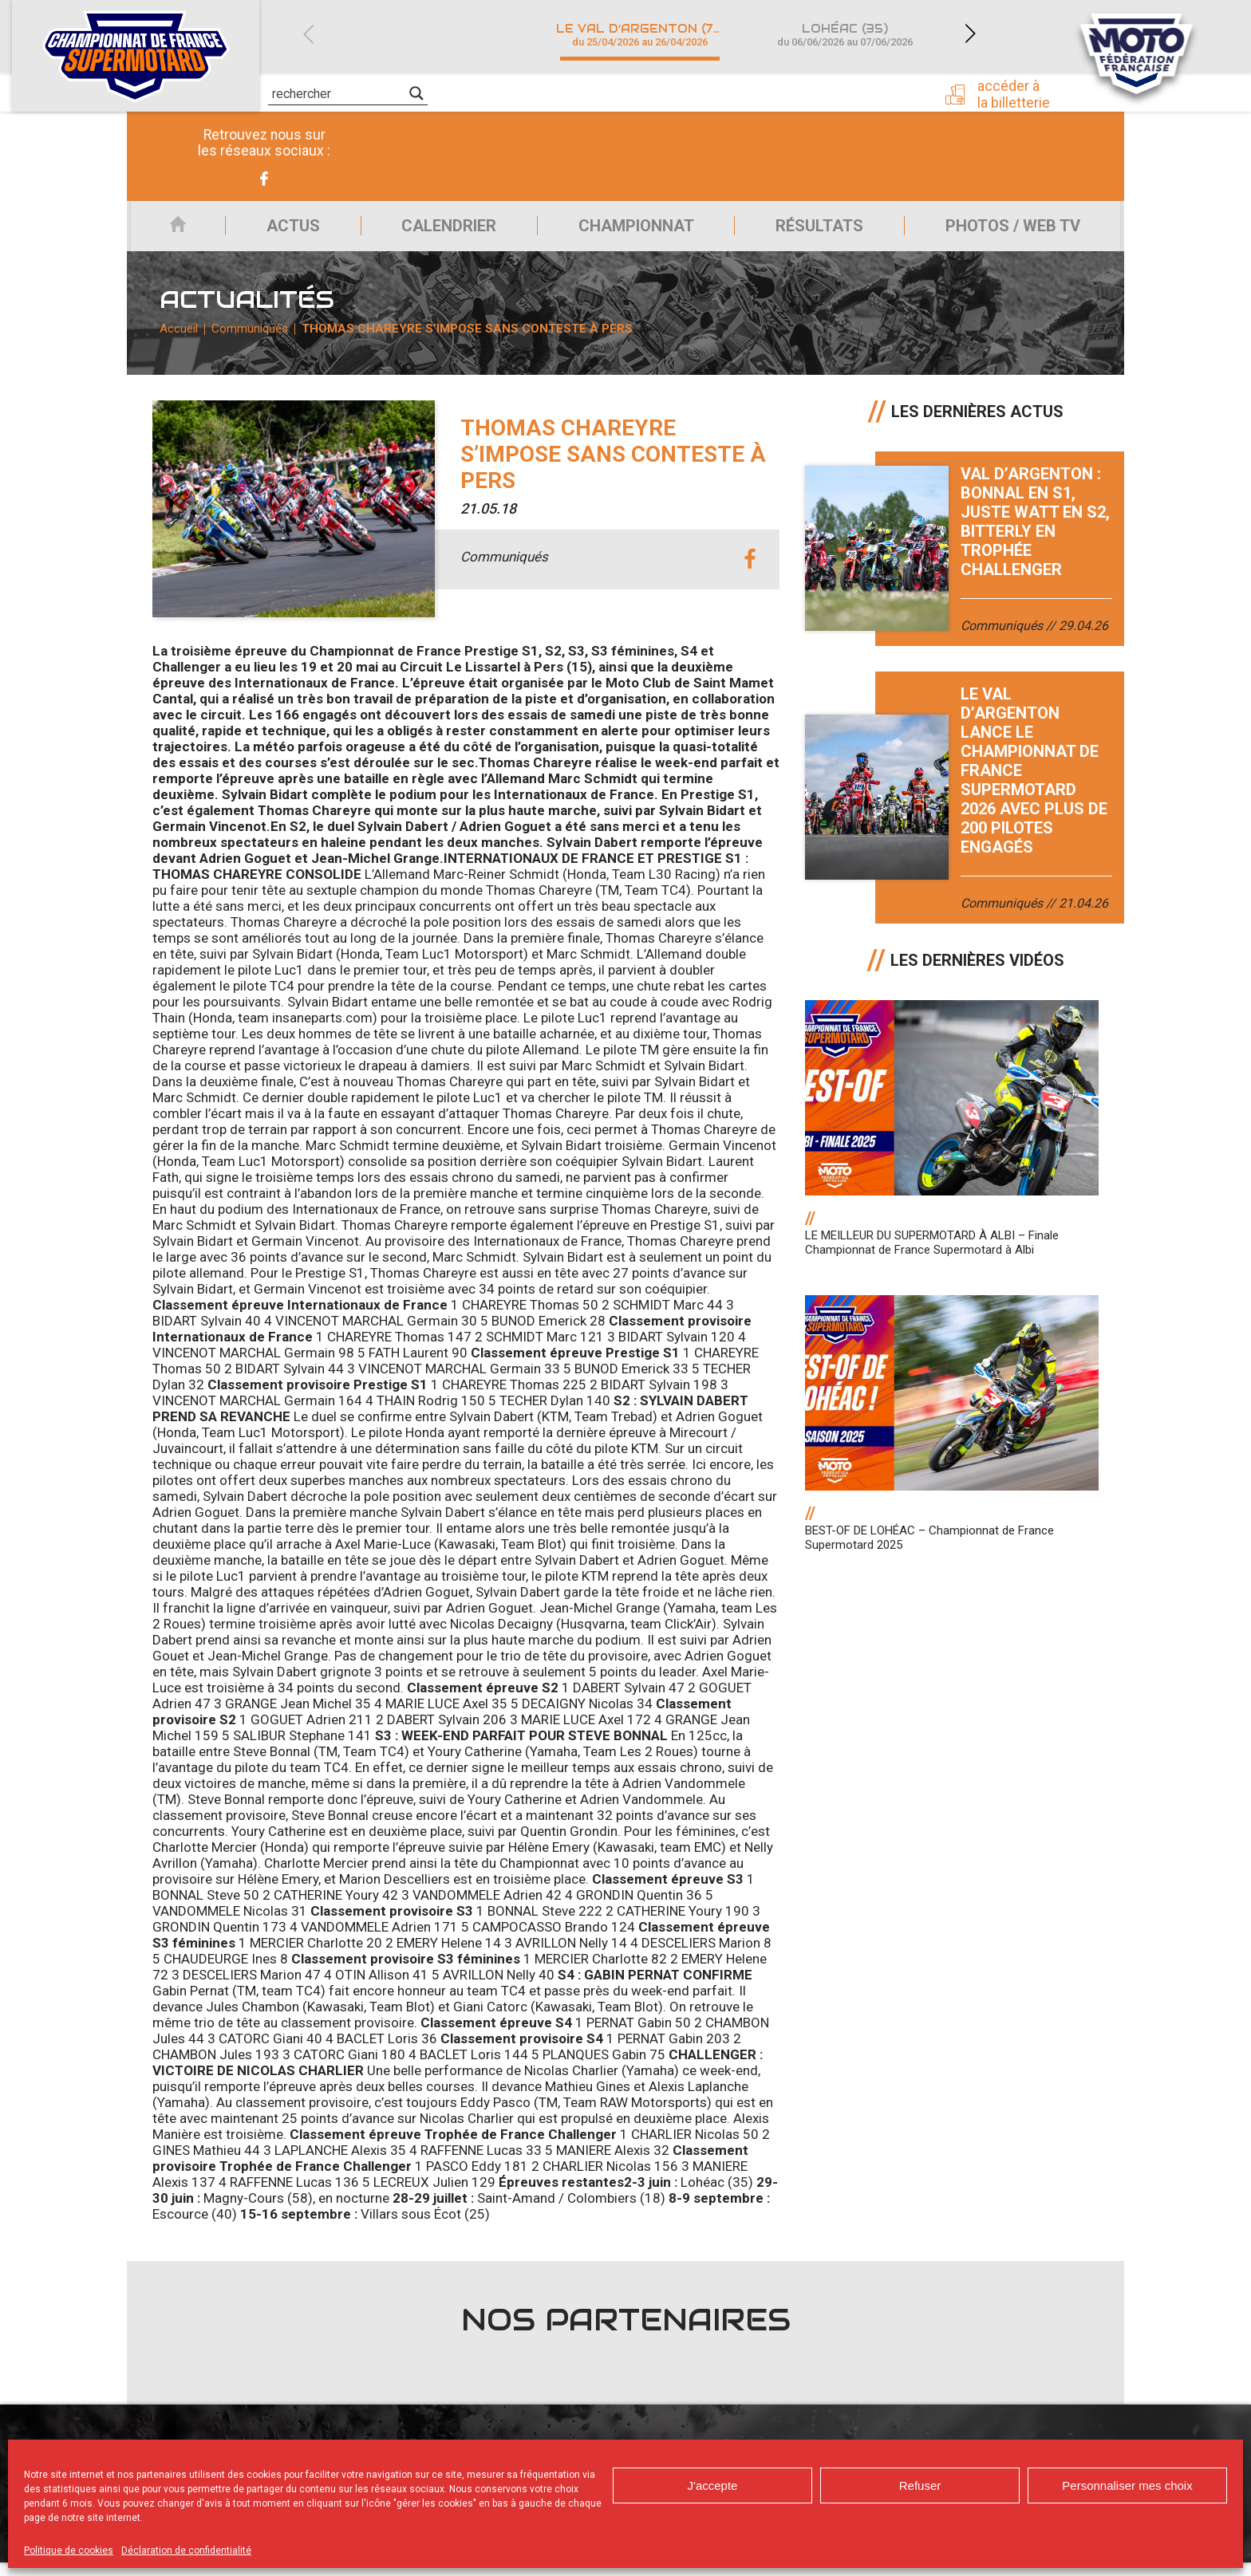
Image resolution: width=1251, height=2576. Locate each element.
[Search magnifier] (416, 93)
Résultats (818, 229)
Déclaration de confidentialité (186, 2550)
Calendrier (440, 229)
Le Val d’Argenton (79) (641, 35)
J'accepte (713, 2485)
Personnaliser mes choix (1127, 2485)
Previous (308, 34)
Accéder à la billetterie (1018, 93)
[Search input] (338, 93)
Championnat (631, 229)
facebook (749, 574)
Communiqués (253, 339)
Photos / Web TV (1014, 229)
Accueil (169, 229)
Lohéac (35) (844, 35)
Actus (281, 229)
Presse (879, 92)
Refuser (920, 2485)
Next (970, 34)
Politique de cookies (68, 2550)
